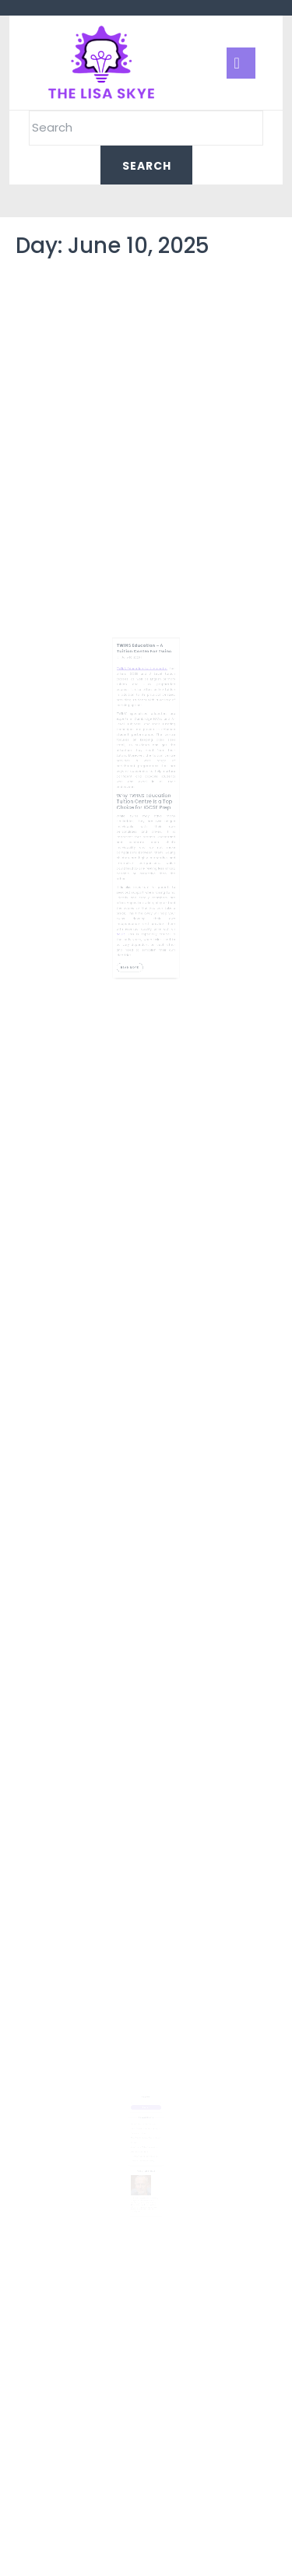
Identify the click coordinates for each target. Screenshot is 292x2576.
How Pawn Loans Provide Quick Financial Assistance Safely (144, 2150)
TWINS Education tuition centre (143, 713)
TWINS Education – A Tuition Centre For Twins (144, 698)
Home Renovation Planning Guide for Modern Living (145, 2125)
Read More (136, 923)
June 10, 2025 (135, 705)
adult (128, 899)
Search (146, 2097)
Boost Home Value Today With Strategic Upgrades (144, 2141)
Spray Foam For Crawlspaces (144, 2120)
